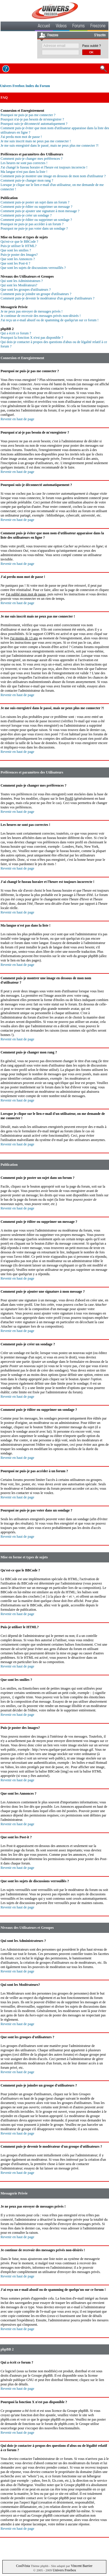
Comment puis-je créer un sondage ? (26, 215)
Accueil (44, 26)
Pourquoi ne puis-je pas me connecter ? (28, 115)
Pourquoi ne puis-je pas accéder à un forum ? (32, 224)
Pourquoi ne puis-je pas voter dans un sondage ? (34, 228)
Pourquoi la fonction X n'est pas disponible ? (32, 338)
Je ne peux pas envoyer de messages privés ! (31, 311)
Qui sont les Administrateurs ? (22, 281)
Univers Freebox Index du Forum (25, 86)
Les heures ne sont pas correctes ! (24, 163)
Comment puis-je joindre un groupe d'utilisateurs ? (36, 294)
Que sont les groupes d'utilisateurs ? (26, 290)
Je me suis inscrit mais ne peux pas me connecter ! (36, 141)
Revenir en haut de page (17, 419)
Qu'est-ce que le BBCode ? (19, 241)
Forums (78, 26)
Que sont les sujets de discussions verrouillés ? (33, 268)
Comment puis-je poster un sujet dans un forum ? (35, 202)
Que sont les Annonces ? (18, 259)
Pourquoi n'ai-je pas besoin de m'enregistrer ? (32, 119)
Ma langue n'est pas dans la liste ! (24, 172)
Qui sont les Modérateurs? (19, 285)
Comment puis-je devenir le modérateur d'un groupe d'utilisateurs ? (47, 298)
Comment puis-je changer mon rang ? (27, 180)
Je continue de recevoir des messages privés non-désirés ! (41, 316)
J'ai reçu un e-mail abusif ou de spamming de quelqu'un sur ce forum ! (50, 320)
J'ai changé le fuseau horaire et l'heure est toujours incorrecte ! (44, 167)
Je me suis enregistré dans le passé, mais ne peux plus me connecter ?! (50, 145)
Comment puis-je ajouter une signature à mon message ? (40, 211)
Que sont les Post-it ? (15, 263)
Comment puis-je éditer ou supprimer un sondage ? (36, 220)
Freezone (98, 26)
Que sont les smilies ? (16, 250)
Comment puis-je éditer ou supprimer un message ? (36, 207)
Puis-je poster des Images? (19, 255)
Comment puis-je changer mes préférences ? (31, 159)
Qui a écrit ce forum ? (16, 333)
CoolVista (23, 2566)
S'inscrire (100, 35)
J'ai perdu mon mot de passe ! (21, 137)
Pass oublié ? (91, 45)
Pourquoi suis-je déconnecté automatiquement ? (34, 124)
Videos (61, 26)
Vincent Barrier (81, 2566)
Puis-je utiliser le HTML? (19, 246)
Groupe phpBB (42, 2375)
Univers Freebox (64, 2570)
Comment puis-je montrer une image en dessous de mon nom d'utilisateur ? (53, 176)
